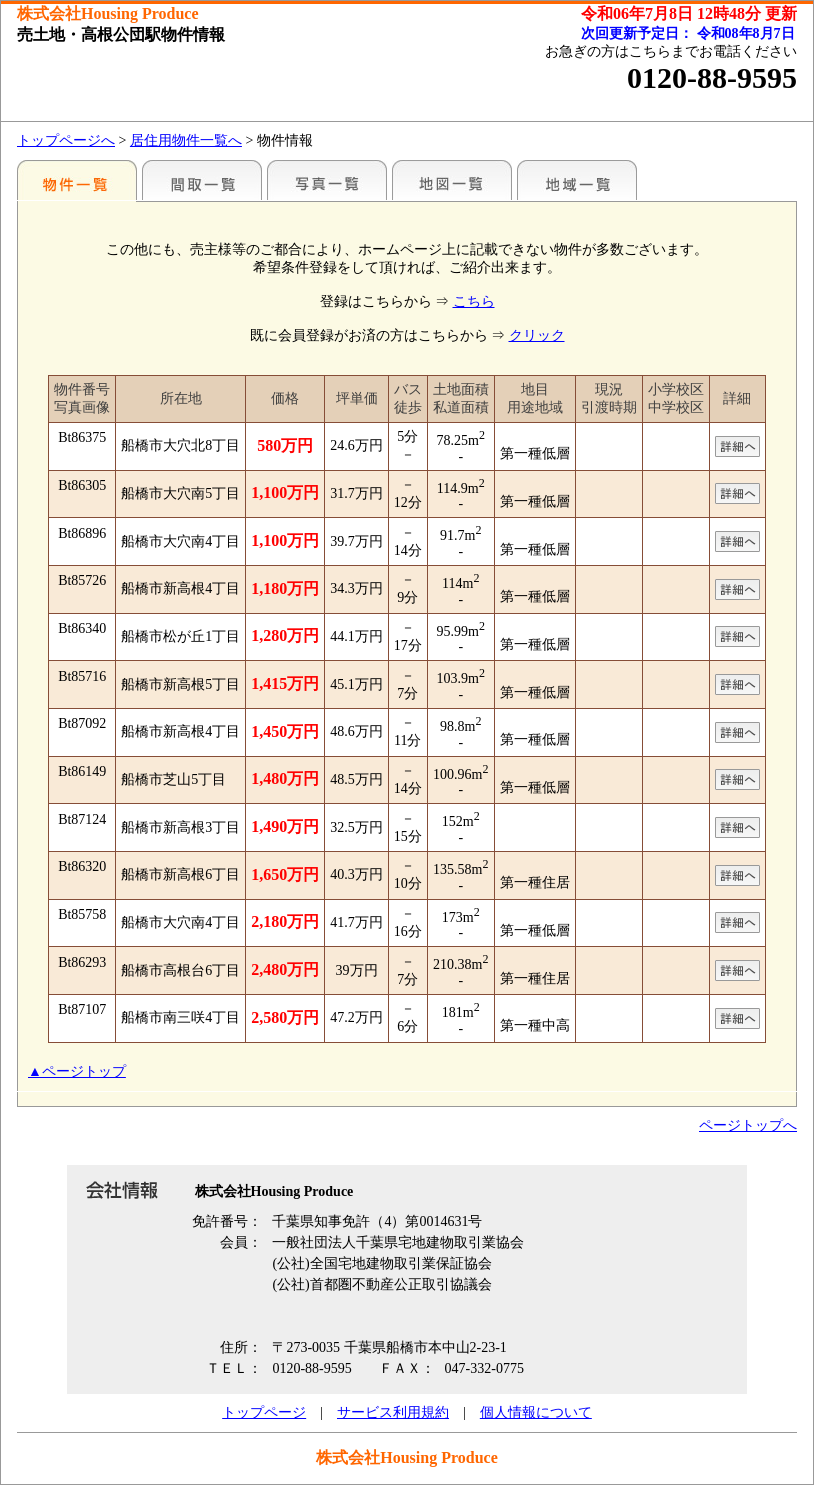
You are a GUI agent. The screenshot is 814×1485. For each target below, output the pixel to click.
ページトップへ (748, 1125)
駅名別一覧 (77, 180)
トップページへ (66, 140)
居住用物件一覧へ (186, 140)
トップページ (264, 1412)
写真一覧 (327, 180)
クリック (537, 335)
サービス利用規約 (393, 1412)
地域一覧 (577, 180)
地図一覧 (452, 180)
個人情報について (536, 1412)
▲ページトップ (77, 1071)
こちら (474, 301)
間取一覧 (202, 180)
